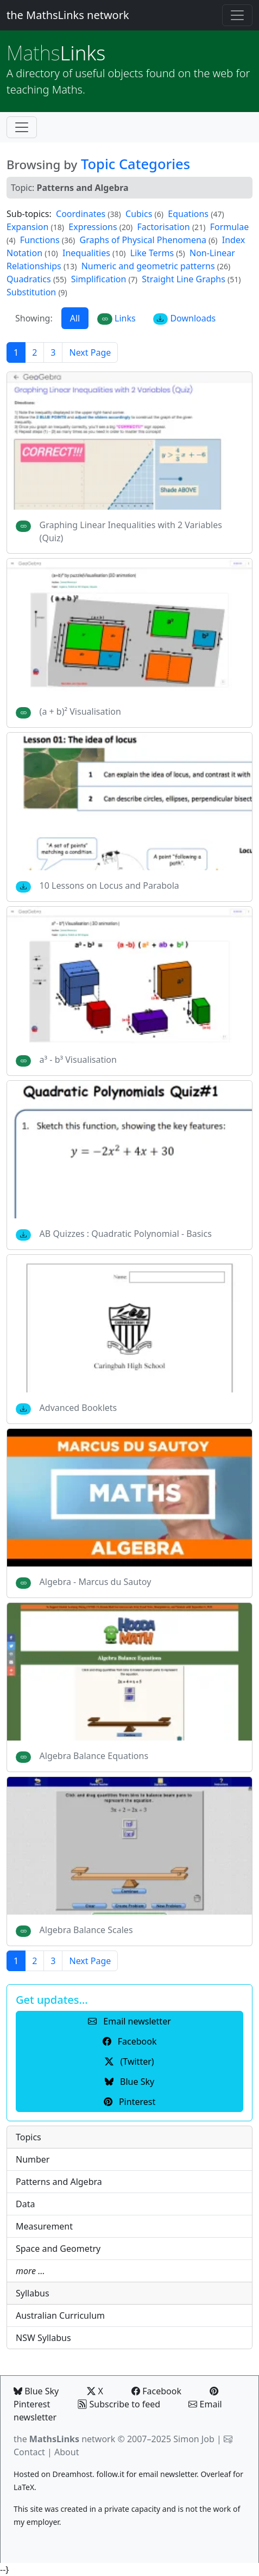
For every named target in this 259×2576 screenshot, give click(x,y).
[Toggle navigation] (237, 15)
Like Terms (152, 253)
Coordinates (80, 214)
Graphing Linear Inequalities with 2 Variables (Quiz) (131, 531)
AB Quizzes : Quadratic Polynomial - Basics (126, 1234)
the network (64, 2439)
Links (56, 52)
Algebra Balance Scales (86, 1930)
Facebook (156, 2391)
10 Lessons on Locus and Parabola (109, 885)
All (75, 318)
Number (32, 2159)
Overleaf (215, 2474)
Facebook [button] (130, 2041)
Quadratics (29, 279)
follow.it (110, 2474)
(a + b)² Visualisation (80, 711)
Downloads (184, 318)
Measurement (44, 2226)
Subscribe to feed (119, 2404)
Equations (188, 214)
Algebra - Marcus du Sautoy (95, 1582)
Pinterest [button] (129, 2102)
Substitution (31, 292)
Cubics (138, 214)
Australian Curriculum (60, 2315)
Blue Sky (36, 2391)
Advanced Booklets (78, 1408)
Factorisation (163, 227)
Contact (29, 2452)
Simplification (99, 279)
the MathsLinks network (68, 15)
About (66, 2452)
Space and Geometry (58, 2249)
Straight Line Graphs (183, 279)
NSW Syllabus (43, 2338)
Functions (40, 240)
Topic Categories (135, 163)
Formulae (229, 227)
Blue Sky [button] (129, 2082)
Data (25, 2204)
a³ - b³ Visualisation (78, 1060)
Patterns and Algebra (59, 2182)
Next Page (90, 352)
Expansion (27, 227)
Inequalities (86, 253)
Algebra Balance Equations (94, 1756)
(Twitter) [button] (129, 2061)
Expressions (92, 227)
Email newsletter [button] (129, 2021)
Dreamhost (72, 2474)
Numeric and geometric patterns (148, 266)
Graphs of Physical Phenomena (143, 240)
